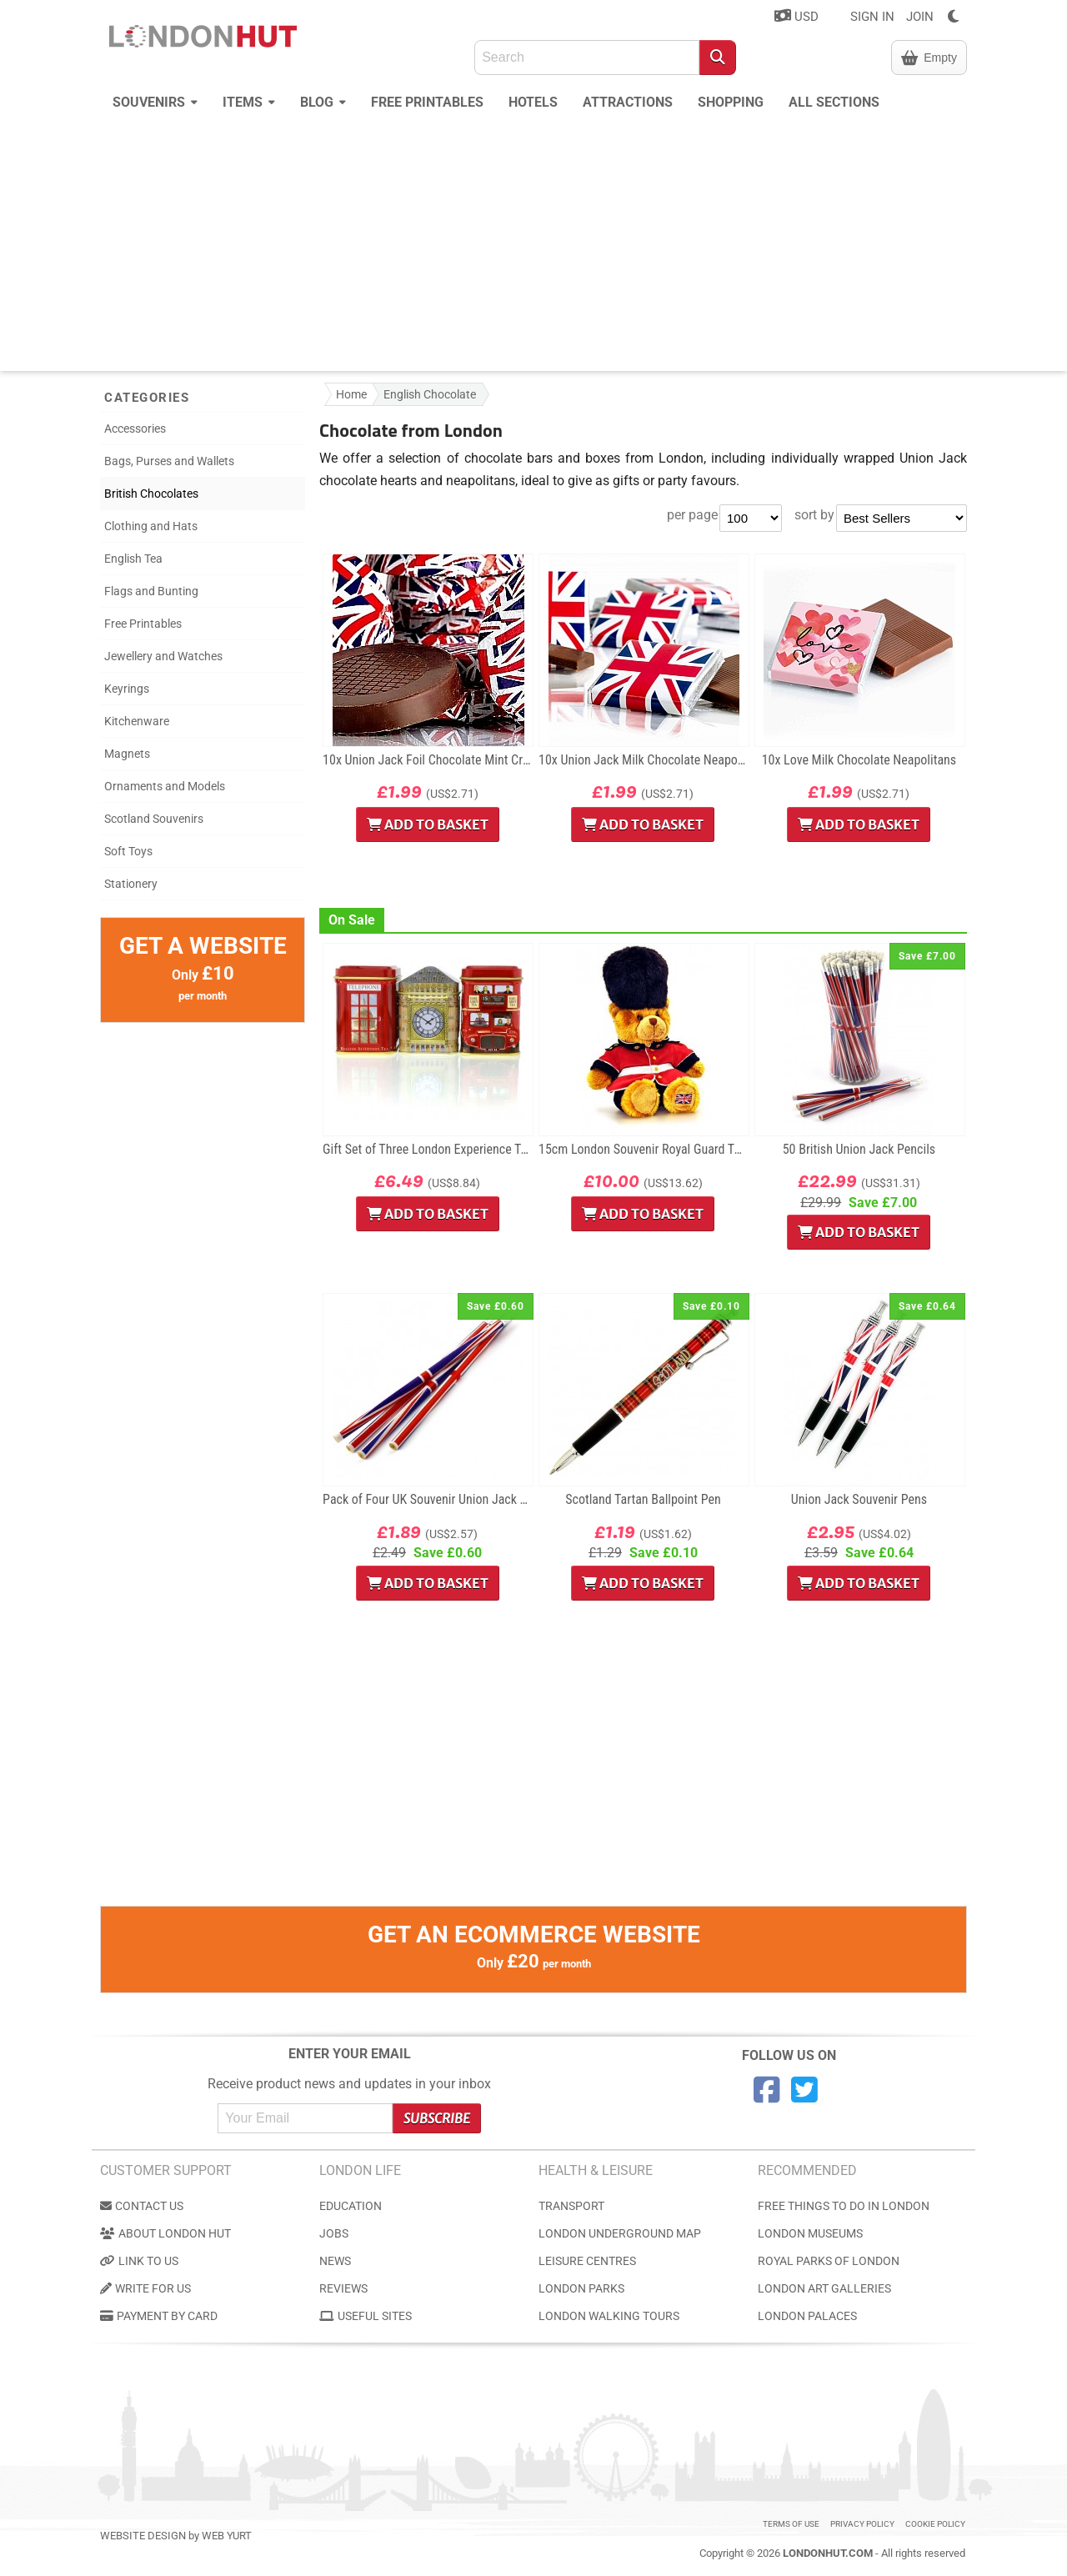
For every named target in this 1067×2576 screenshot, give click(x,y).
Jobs (333, 2233)
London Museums (810, 2233)
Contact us (141, 2206)
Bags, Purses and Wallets (169, 461)
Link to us (139, 2261)
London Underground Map (620, 2233)
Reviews (343, 2288)
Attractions (628, 102)
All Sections (834, 102)
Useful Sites (365, 2316)
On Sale (351, 920)
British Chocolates (151, 493)
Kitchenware (136, 721)
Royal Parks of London (828, 2261)
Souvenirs (155, 100)
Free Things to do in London (843, 2206)
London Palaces (807, 2316)
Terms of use (791, 2523)
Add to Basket (427, 824)
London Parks (581, 2288)
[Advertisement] (533, 246)
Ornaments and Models (164, 786)
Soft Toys (128, 851)
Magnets (127, 753)
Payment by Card (159, 2316)
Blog (323, 100)
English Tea (133, 558)
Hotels (533, 102)
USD (796, 16)
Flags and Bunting (151, 591)
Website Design (143, 2535)
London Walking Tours (609, 2316)
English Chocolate (429, 394)
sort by (814, 515)
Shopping (731, 102)
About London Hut (165, 2233)
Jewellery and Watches (163, 656)
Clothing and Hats (151, 526)
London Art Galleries (824, 2288)
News (335, 2261)
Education (350, 2206)
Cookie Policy (935, 2523)
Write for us (145, 2288)
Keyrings (126, 688)
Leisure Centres (587, 2261)
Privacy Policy (862, 2523)
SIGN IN (872, 16)
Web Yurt (227, 2535)
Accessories (135, 428)
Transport (571, 2206)
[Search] (717, 57)
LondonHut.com (828, 2553)
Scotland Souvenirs (153, 818)
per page (692, 515)
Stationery (131, 883)
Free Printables (427, 102)
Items (249, 100)
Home (351, 394)
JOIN (920, 16)
